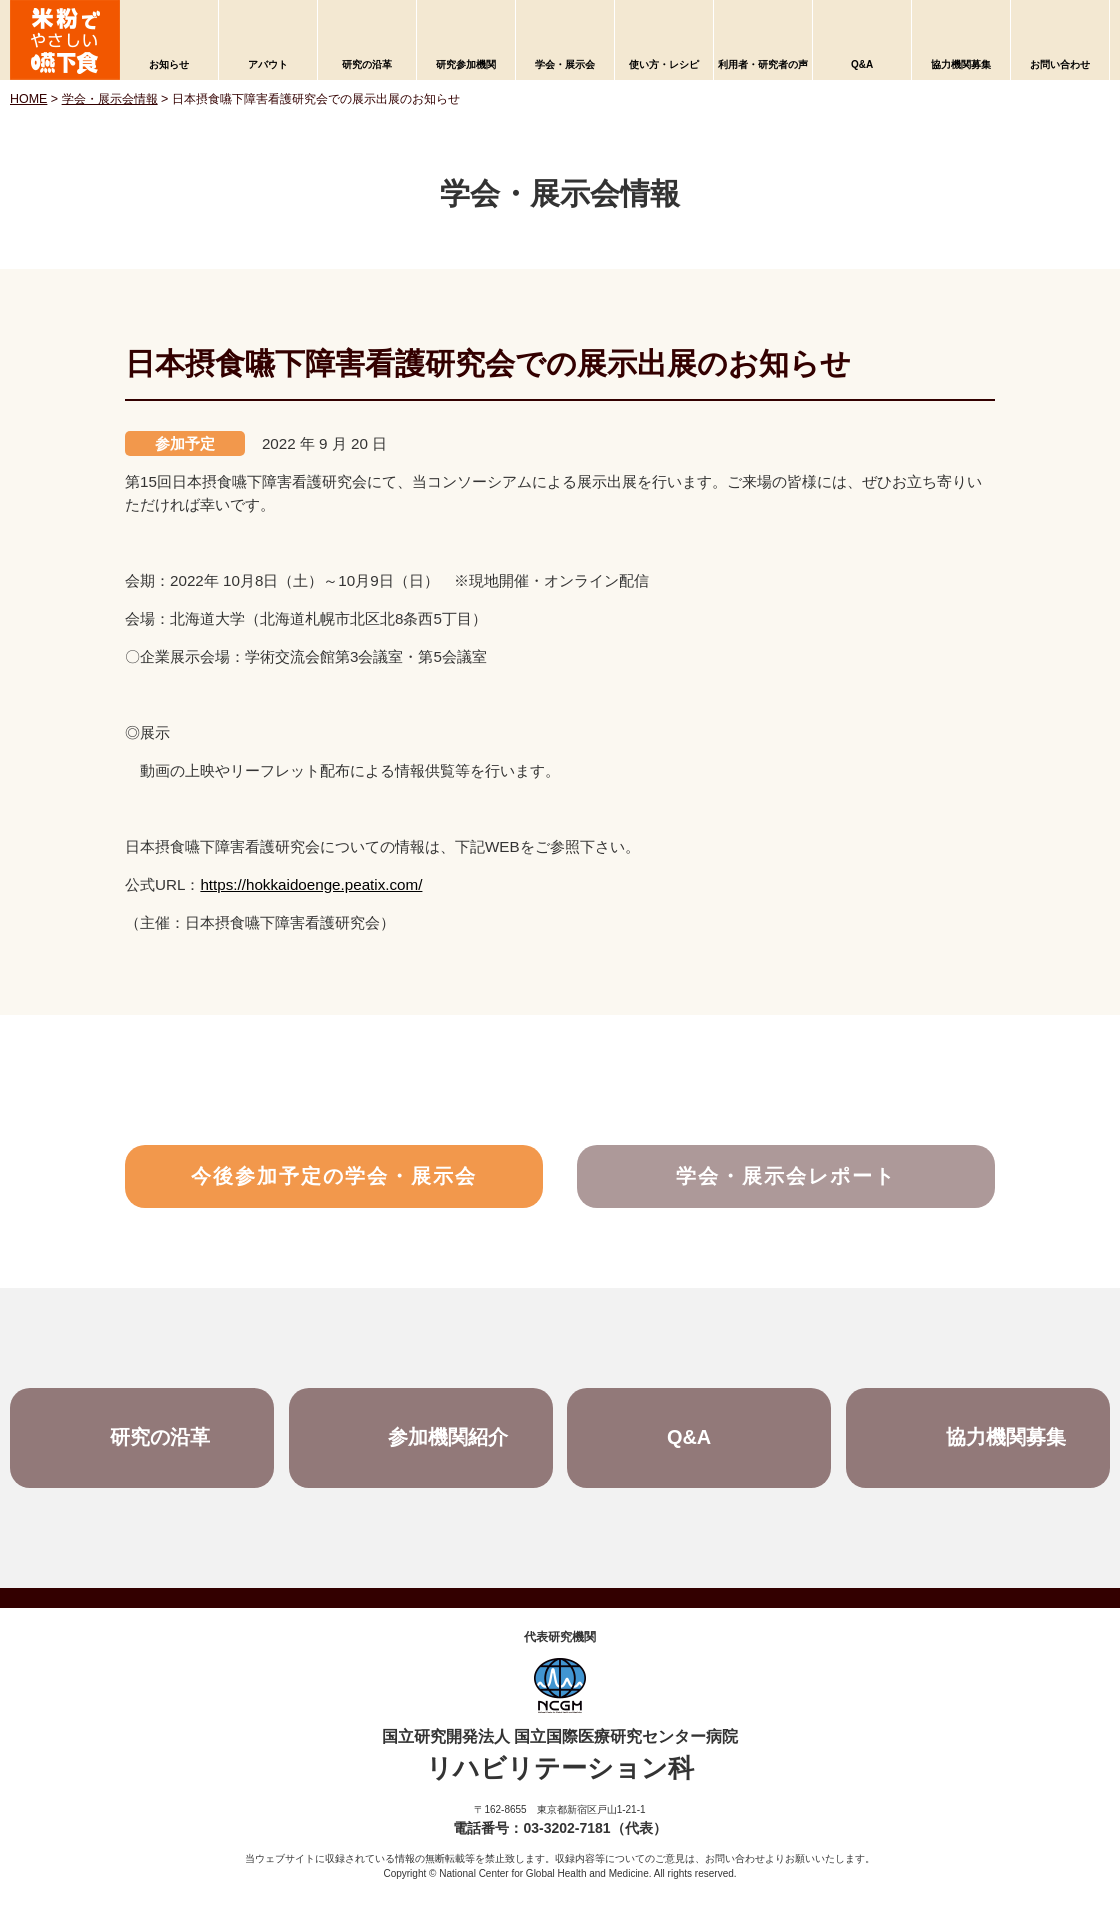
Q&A (862, 64)
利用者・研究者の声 (763, 64)
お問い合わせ (1060, 64)
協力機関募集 (961, 64)
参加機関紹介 (449, 1439)
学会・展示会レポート (786, 1177)
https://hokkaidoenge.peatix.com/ (311, 884)
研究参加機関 (466, 64)
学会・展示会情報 (110, 99)
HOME (28, 99)
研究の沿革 (367, 64)
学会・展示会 (565, 64)
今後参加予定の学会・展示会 (334, 1177)
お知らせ (169, 64)
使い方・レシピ (664, 64)
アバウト (268, 64)
